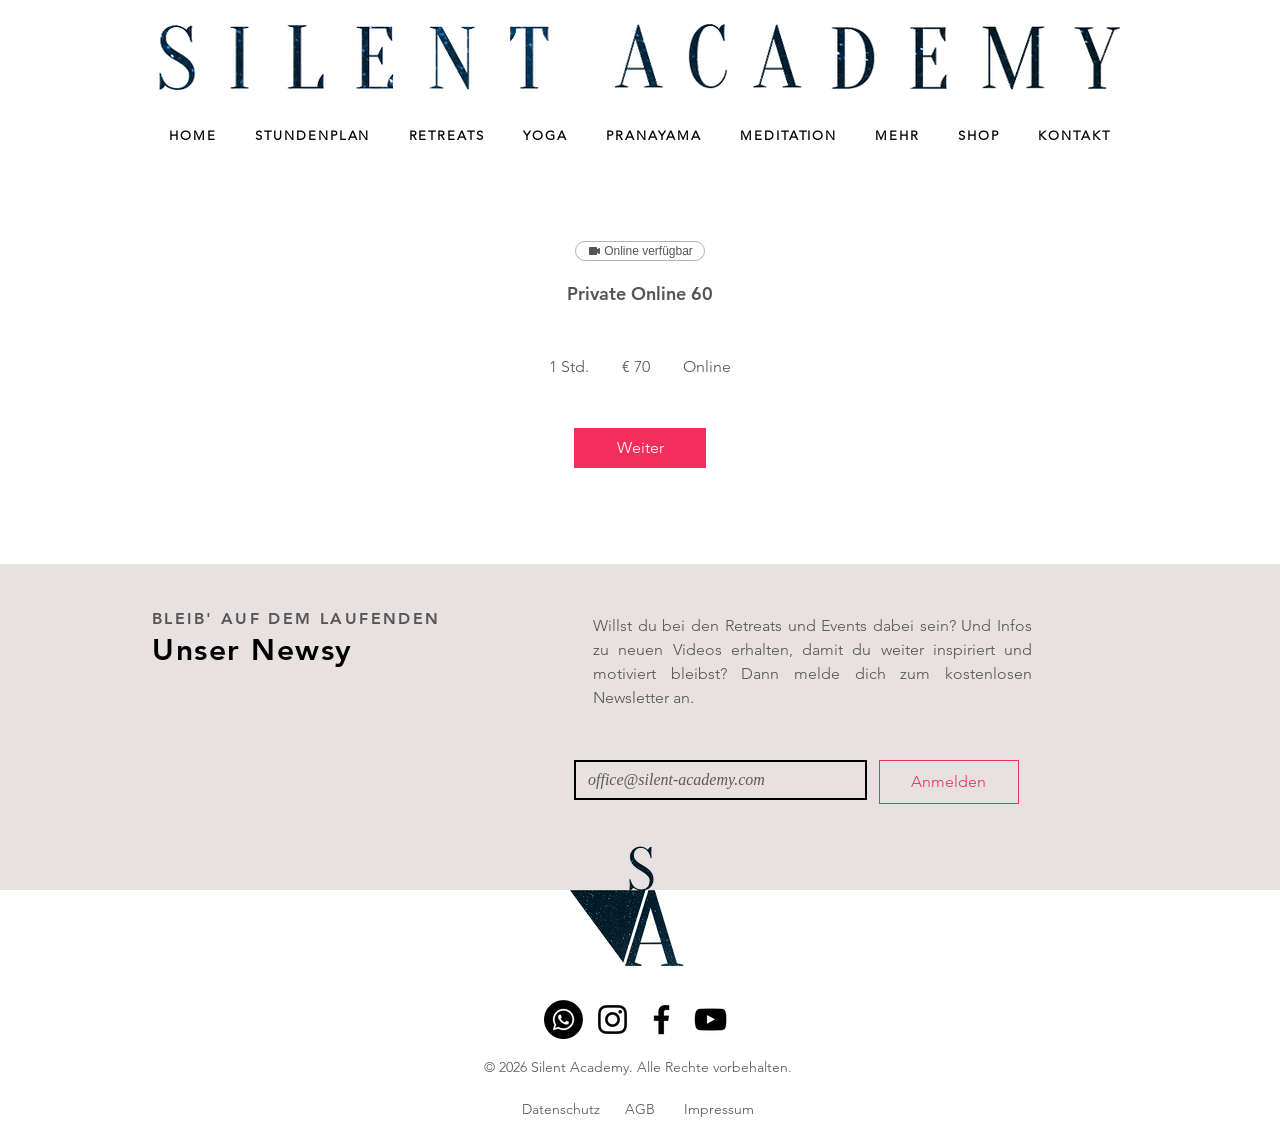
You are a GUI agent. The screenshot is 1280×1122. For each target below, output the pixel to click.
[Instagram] (612, 1019)
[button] (313, 135)
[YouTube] (710, 1019)
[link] (640, 448)
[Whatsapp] (563, 1019)
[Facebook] (661, 1019)
